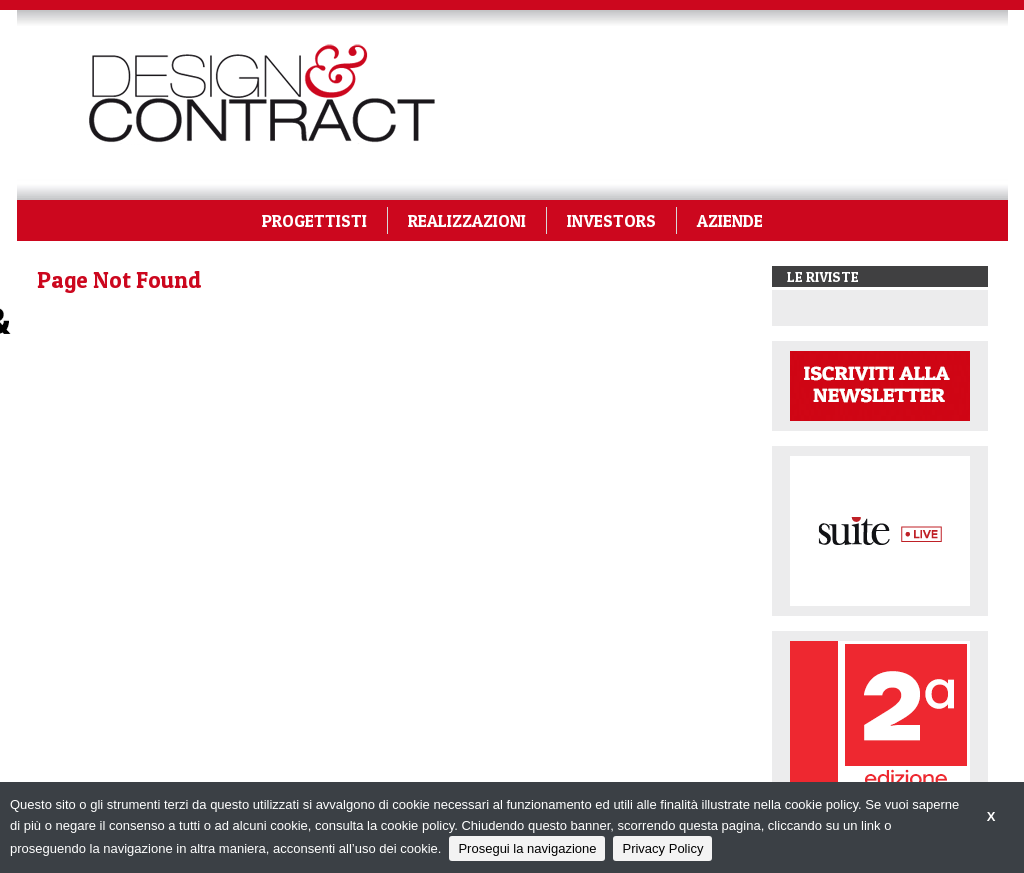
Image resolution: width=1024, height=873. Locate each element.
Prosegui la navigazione (527, 848)
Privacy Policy (662, 848)
